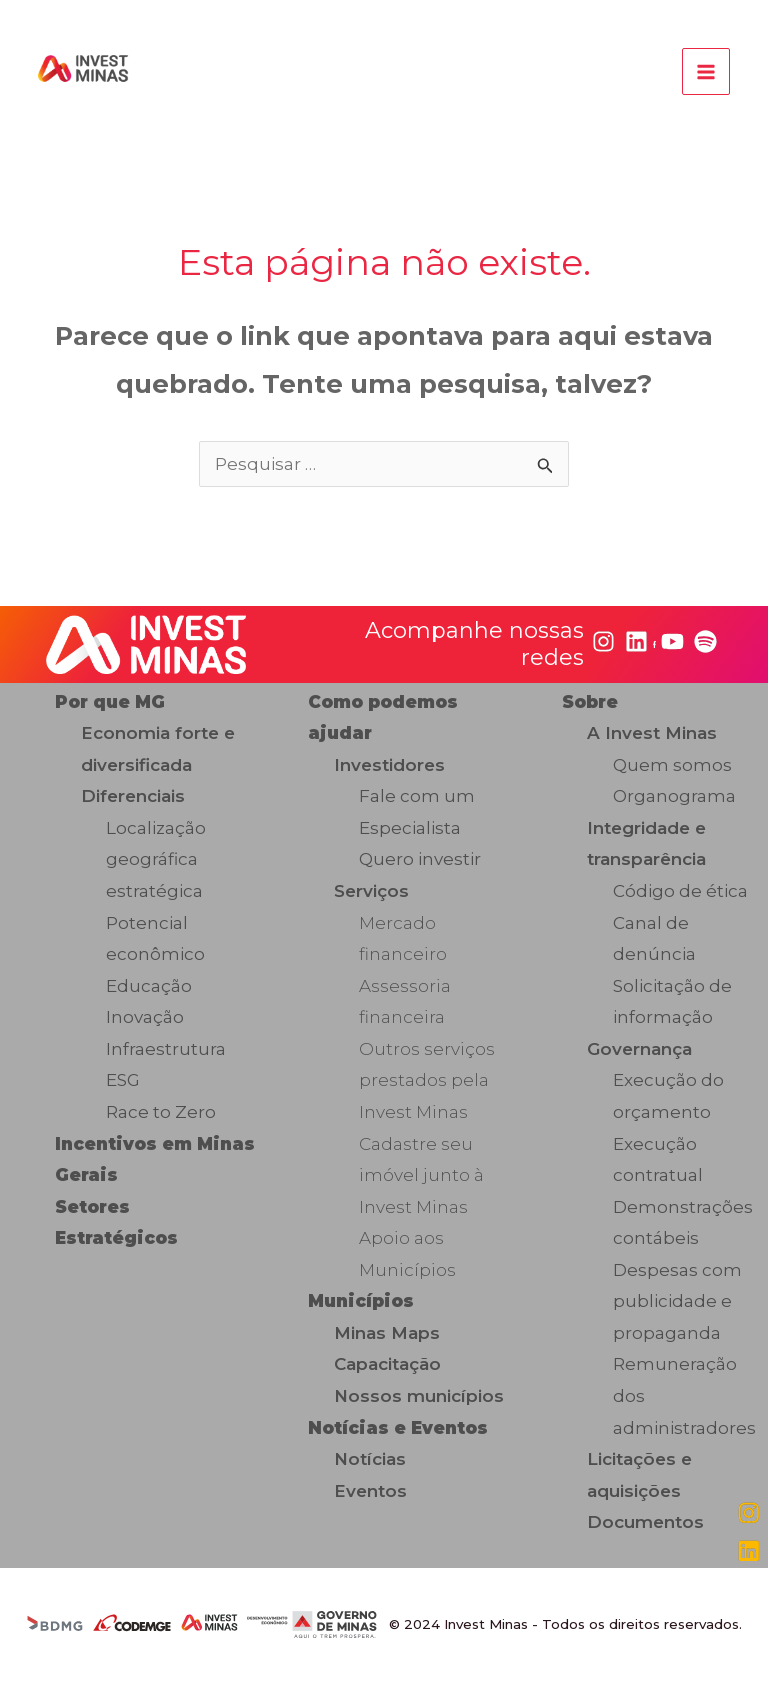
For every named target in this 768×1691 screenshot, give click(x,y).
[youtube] (672, 642)
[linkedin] (636, 642)
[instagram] (603, 642)
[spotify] (705, 642)
